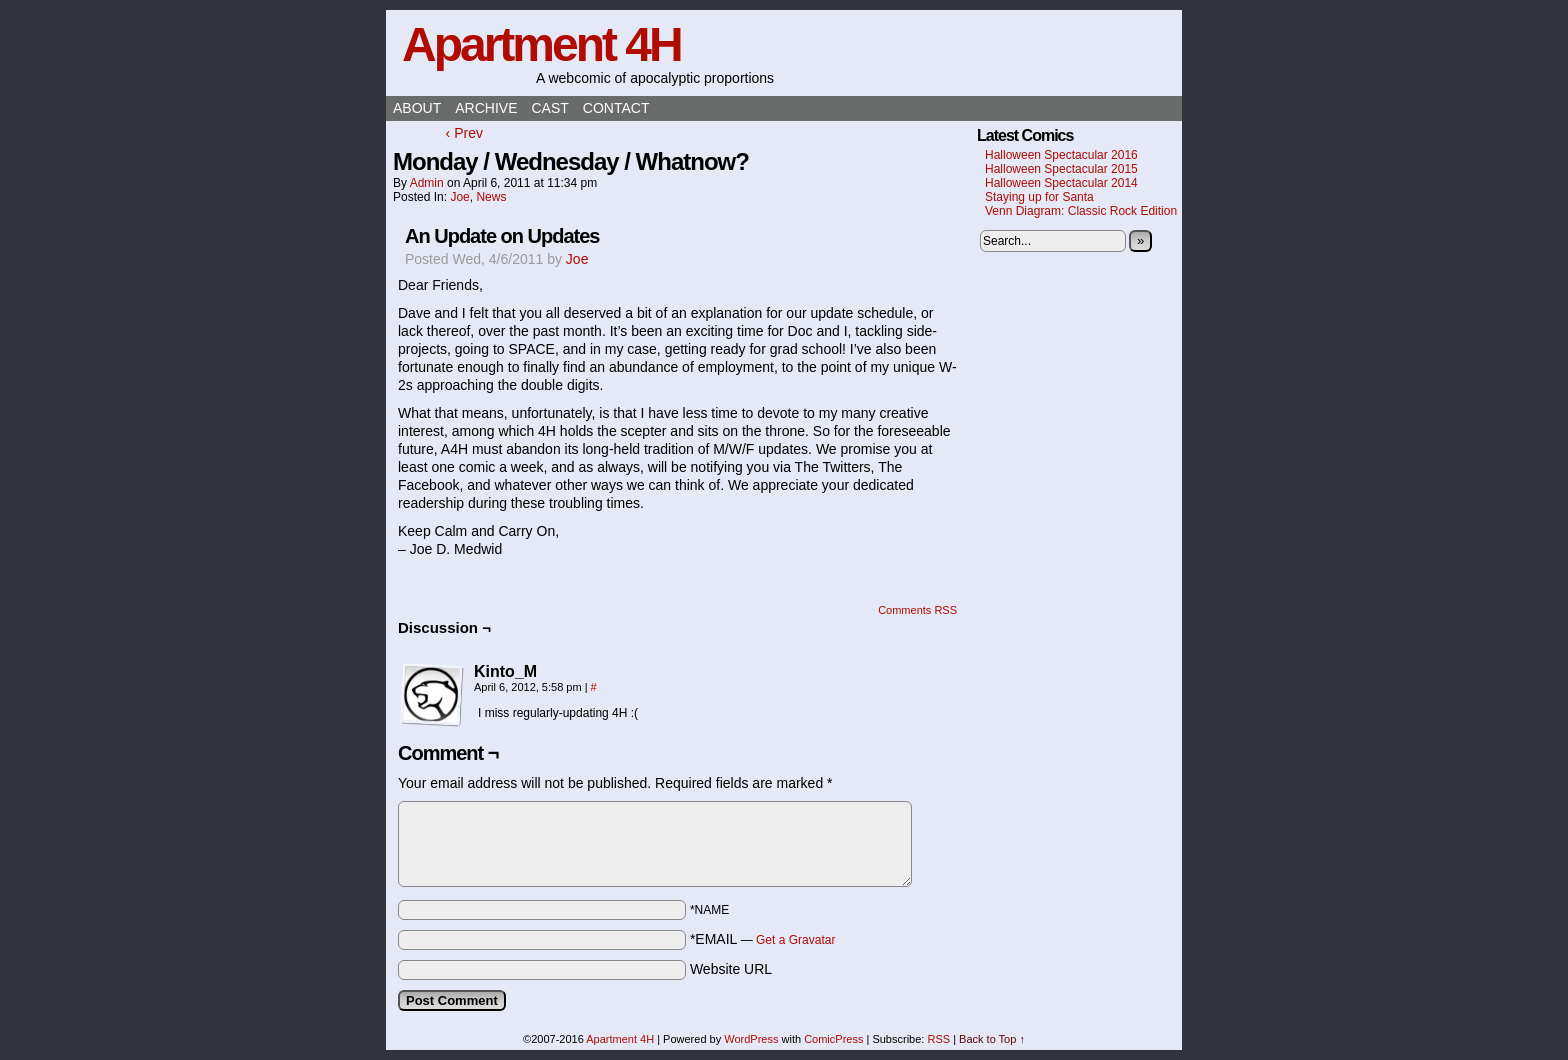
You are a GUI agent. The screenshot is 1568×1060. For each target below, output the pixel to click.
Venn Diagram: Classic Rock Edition (1081, 211)
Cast (549, 108)
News (491, 197)
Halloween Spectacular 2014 (1061, 183)
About (417, 108)
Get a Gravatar (795, 940)
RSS (938, 1039)
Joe (459, 197)
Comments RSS (917, 610)
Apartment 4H (541, 44)
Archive (486, 108)
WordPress (751, 1039)
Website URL (731, 969)
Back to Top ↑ (992, 1039)
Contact (616, 108)
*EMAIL (763, 939)
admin (427, 183)
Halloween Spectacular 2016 (1061, 155)
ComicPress (833, 1039)
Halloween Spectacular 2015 (1061, 169)
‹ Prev (464, 133)
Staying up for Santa (1039, 197)
